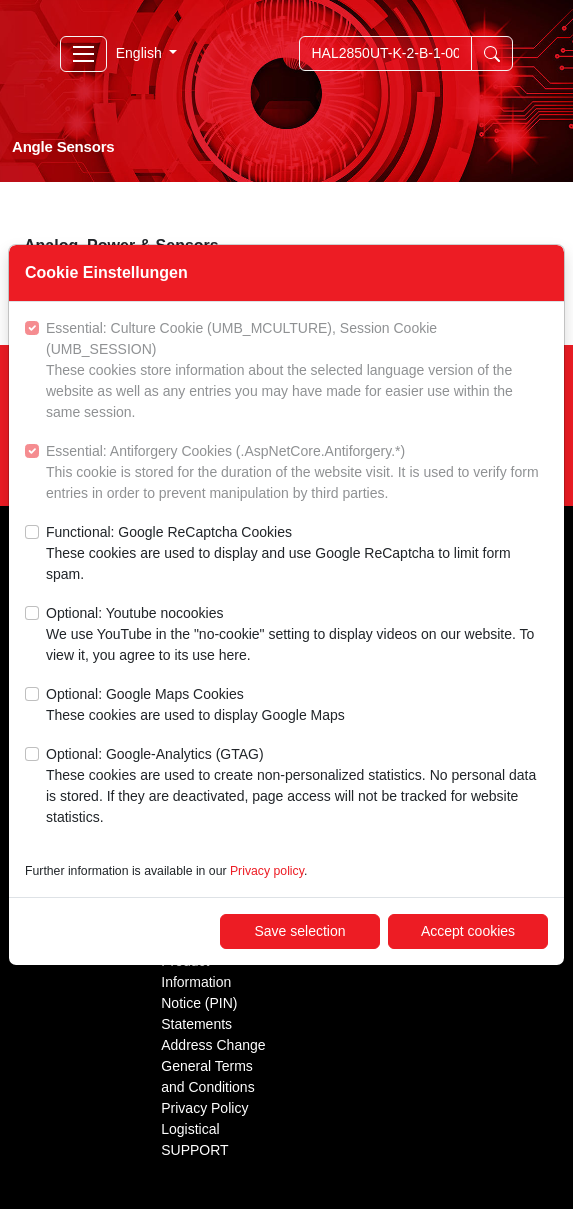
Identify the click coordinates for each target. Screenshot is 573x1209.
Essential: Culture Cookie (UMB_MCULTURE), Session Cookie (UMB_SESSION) (297, 371)
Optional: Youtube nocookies (297, 635)
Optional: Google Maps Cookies (195, 706)
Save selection (299, 931)
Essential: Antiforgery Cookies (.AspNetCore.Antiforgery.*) (297, 473)
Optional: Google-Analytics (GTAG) (297, 787)
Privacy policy (267, 871)
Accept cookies (468, 931)
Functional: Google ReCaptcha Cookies (297, 554)
